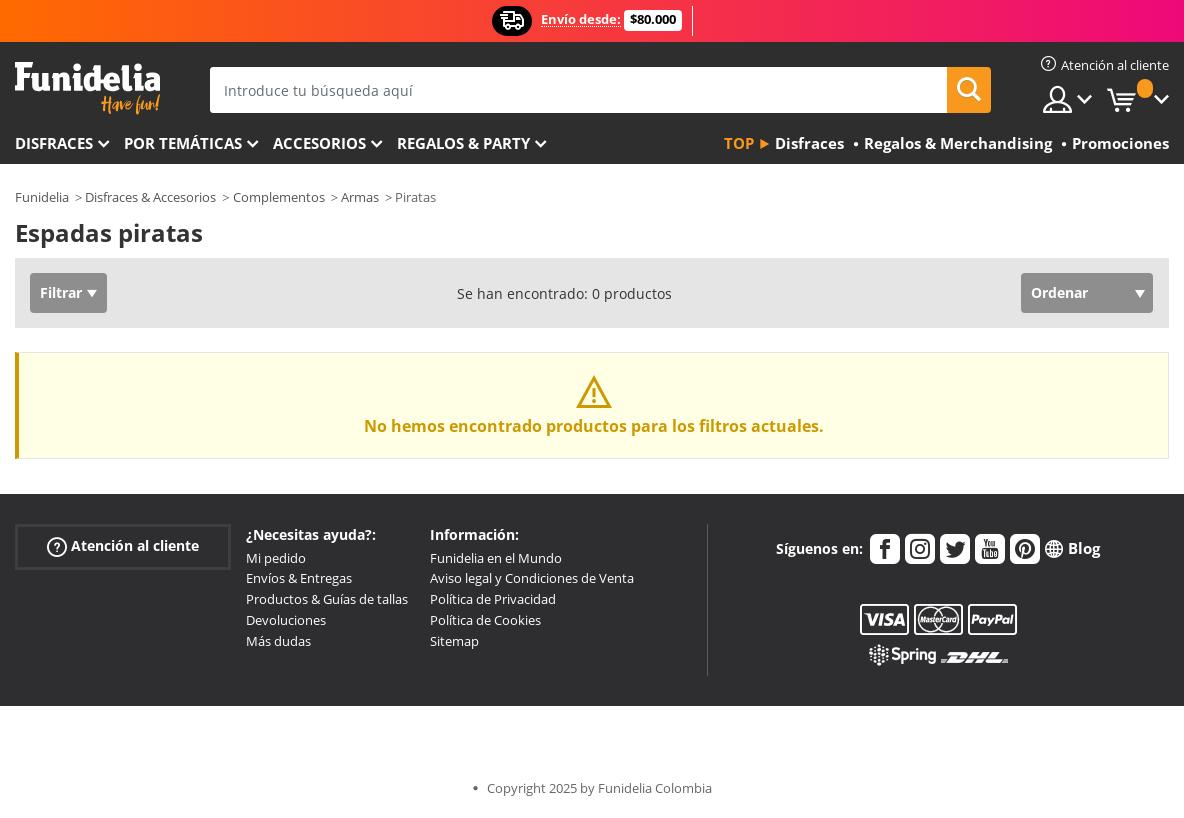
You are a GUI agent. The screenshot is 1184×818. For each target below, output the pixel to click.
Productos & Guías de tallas (327, 599)
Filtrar (61, 292)
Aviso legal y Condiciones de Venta (532, 578)
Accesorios (319, 143)
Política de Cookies (485, 620)
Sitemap (454, 641)
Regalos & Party (463, 143)
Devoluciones (286, 620)
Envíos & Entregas (299, 578)
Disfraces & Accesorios (150, 197)
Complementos (279, 197)
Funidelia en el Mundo (496, 558)
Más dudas (278, 641)
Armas (360, 197)
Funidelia (42, 197)
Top (739, 143)
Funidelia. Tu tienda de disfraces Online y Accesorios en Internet (87, 88)
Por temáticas (183, 143)
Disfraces (54, 143)
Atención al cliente (123, 545)
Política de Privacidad (493, 599)
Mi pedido (276, 558)
